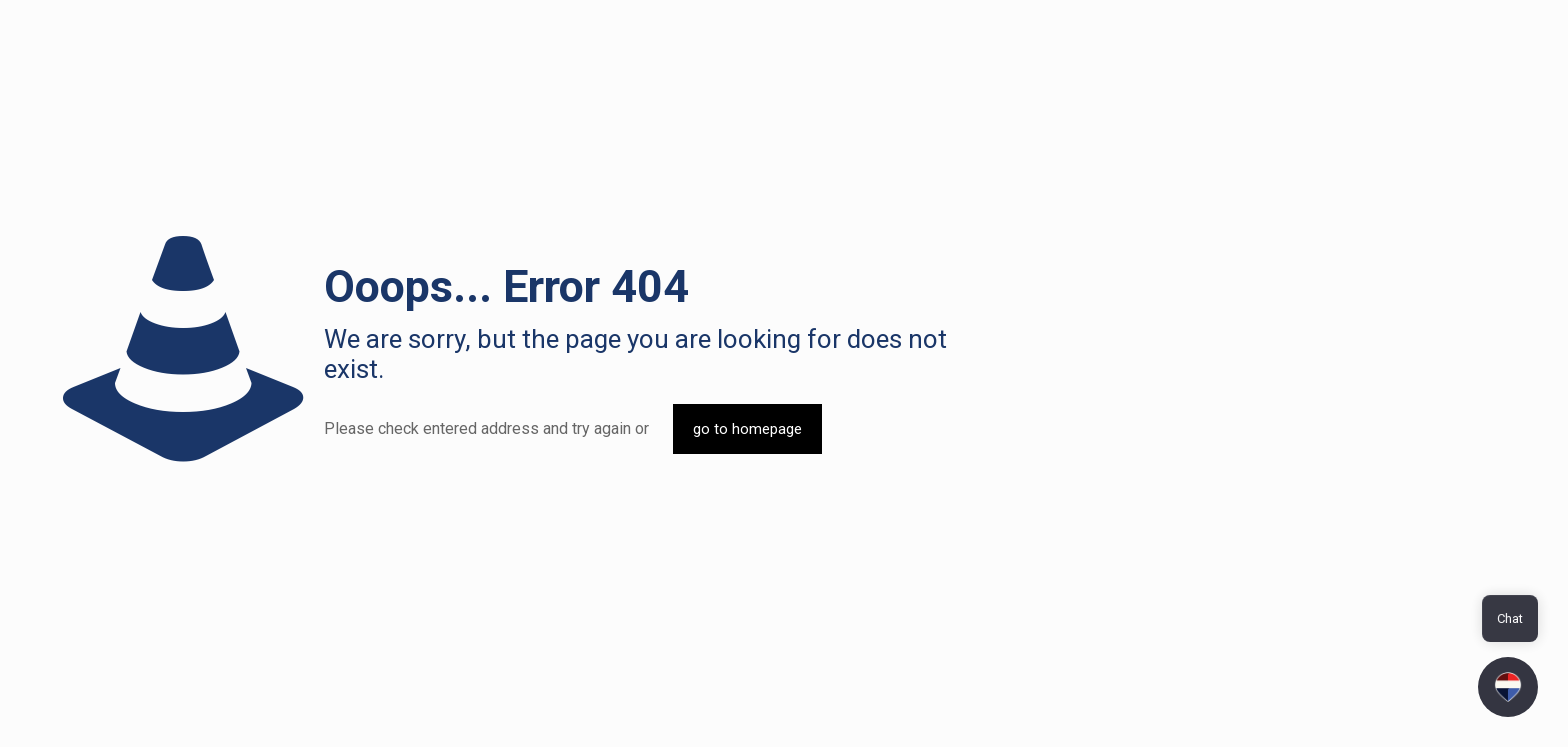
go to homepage (747, 429)
